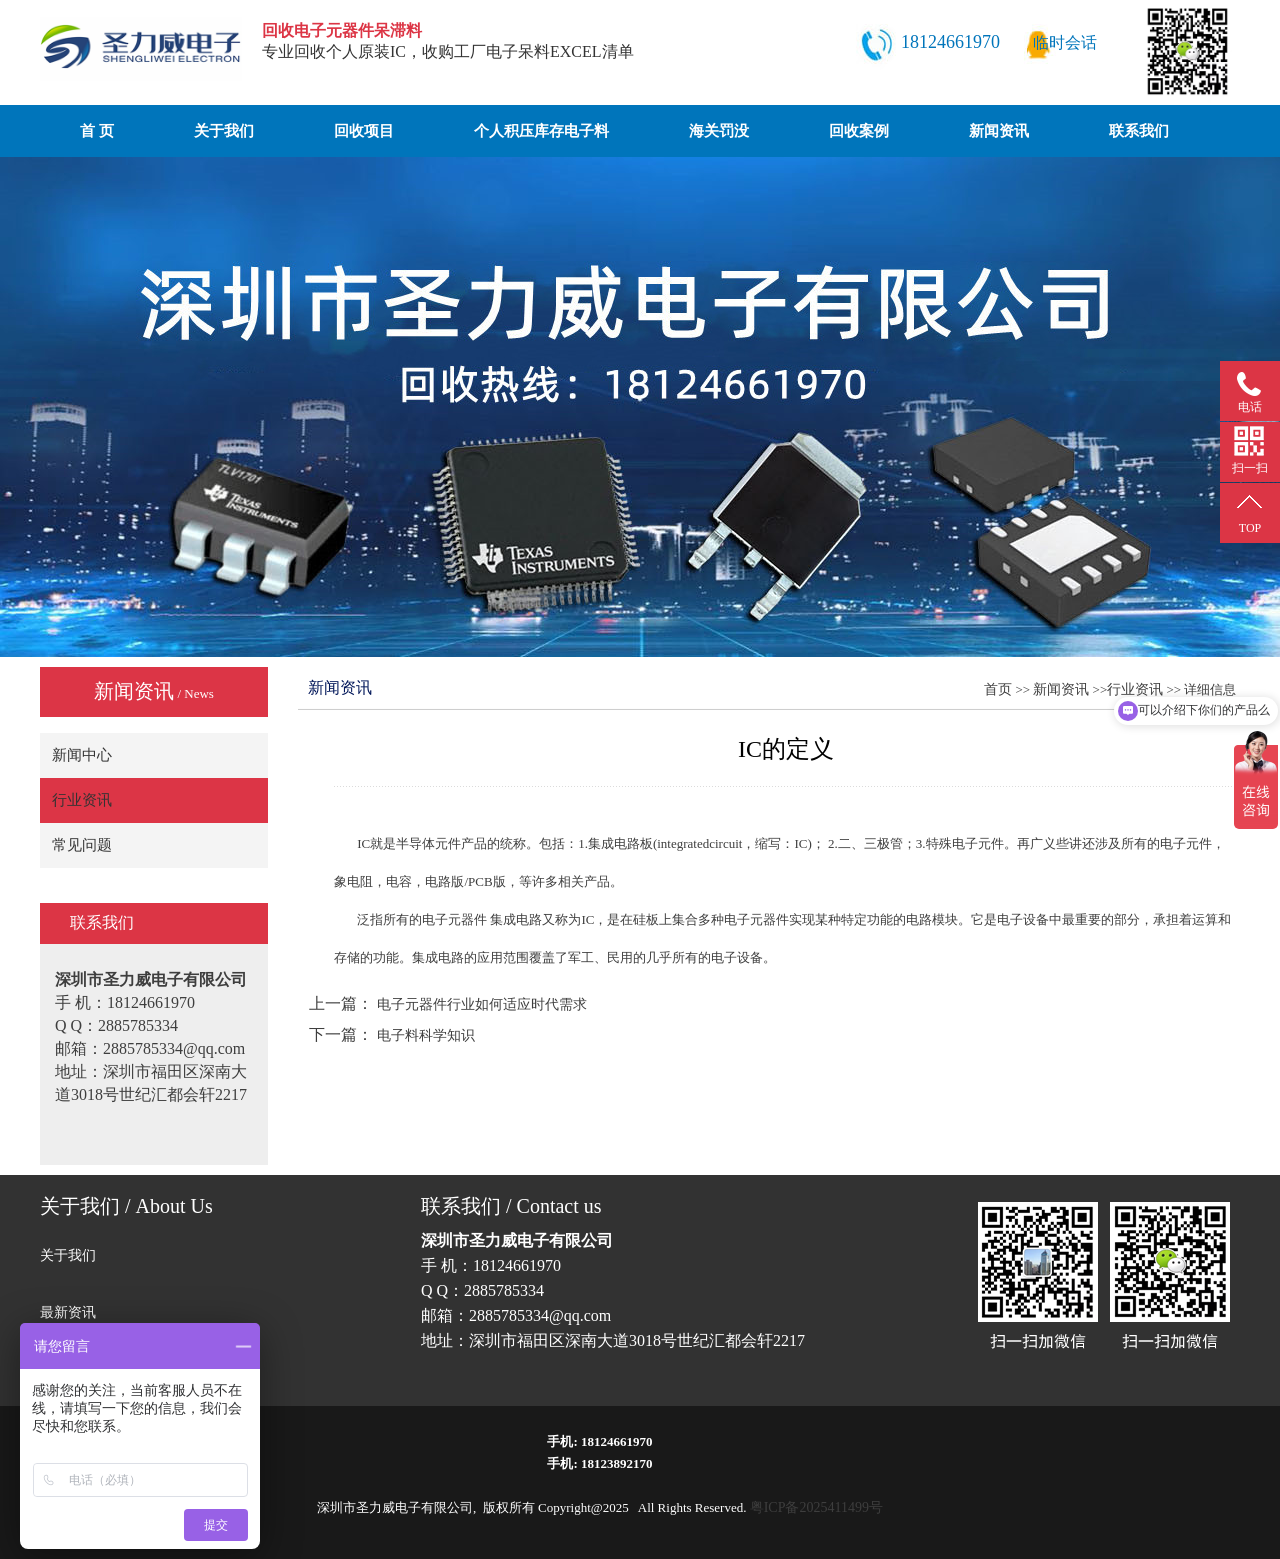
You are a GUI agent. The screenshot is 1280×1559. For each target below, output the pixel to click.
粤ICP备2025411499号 (816, 1507)
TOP (1250, 528)
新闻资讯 (999, 131)
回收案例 (859, 131)
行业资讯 (82, 800)
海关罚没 (719, 131)
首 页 (97, 131)
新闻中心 (82, 755)
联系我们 (1139, 131)
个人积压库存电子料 (541, 131)
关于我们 (224, 131)
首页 (998, 689)
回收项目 (364, 131)
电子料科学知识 (426, 1035)
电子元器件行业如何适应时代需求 (482, 1004)
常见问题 (82, 845)
